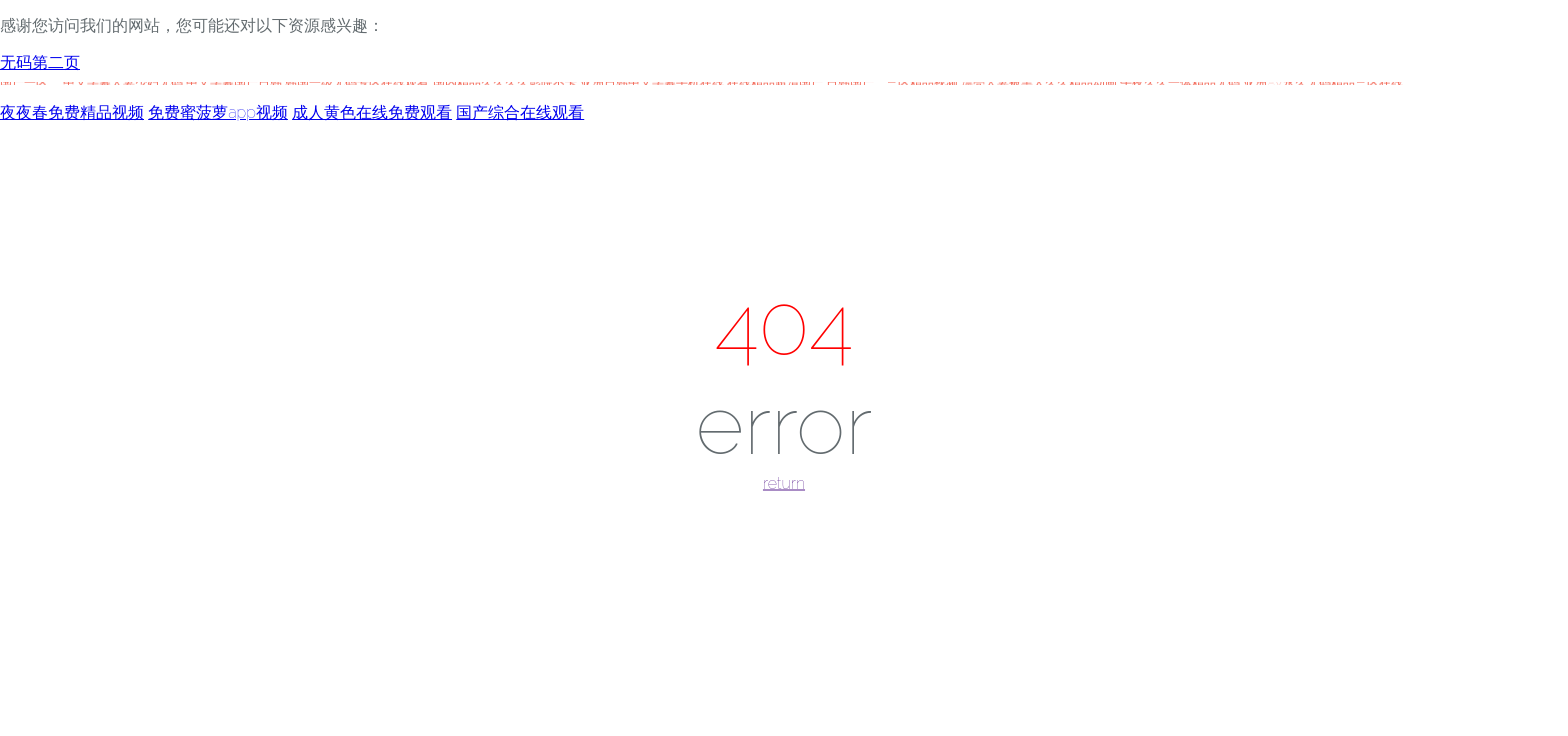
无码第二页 (40, 62)
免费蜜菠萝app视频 (218, 112)
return (784, 483)
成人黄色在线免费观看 (372, 112)
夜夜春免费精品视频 (72, 112)
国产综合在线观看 (520, 112)
